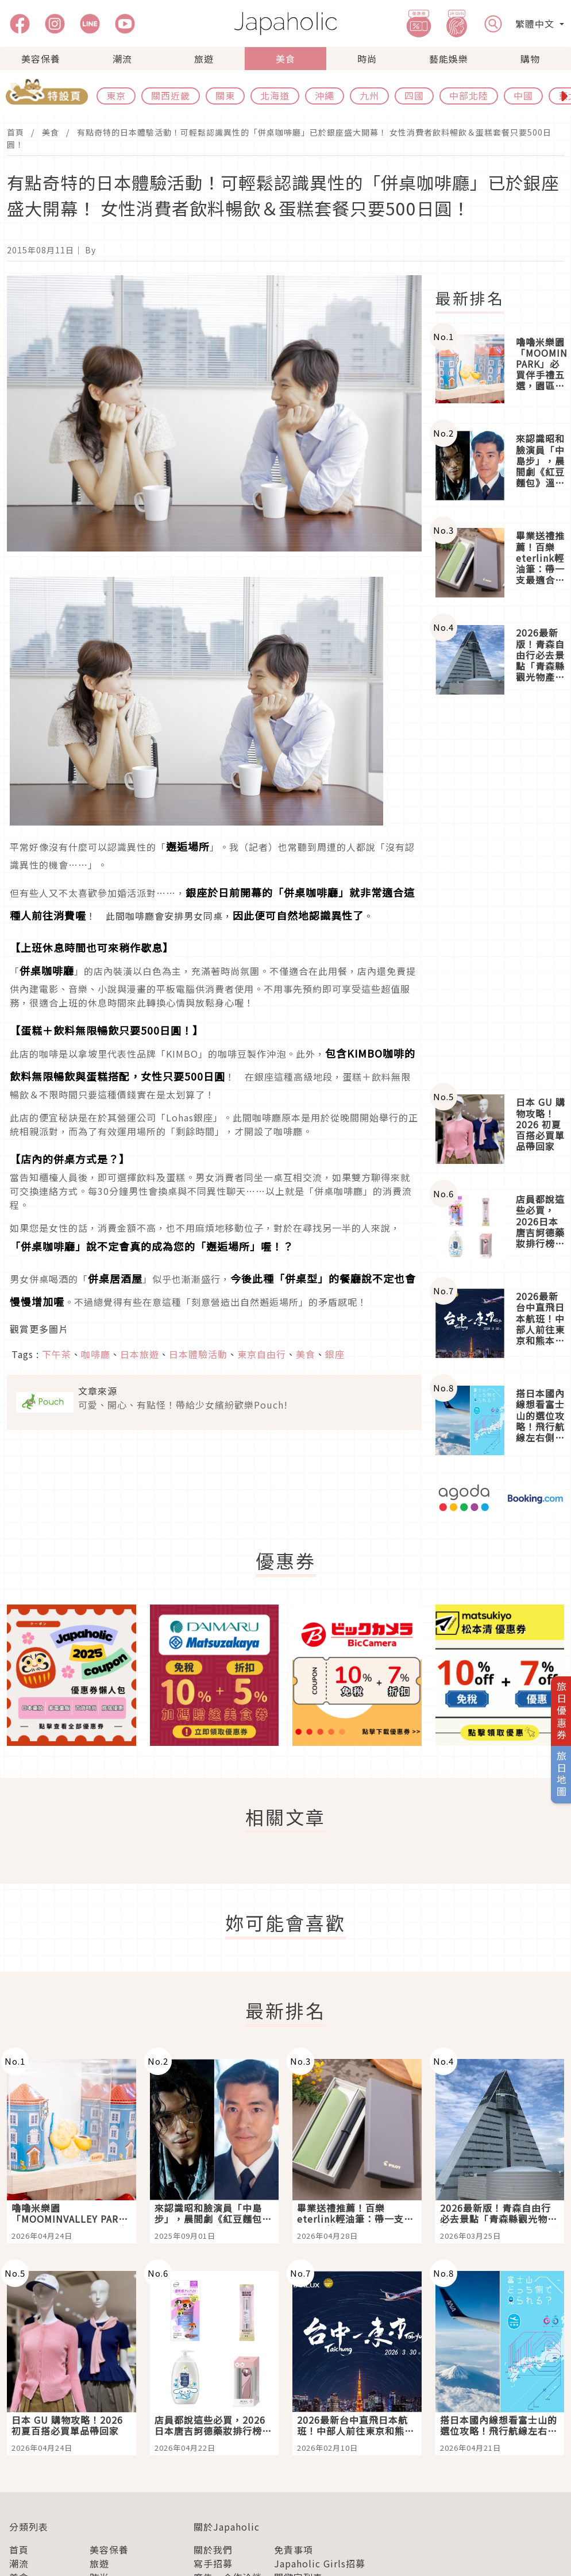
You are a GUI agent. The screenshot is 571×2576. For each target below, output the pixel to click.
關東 (225, 95)
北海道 (275, 95)
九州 (369, 95)
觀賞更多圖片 (39, 1329)
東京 (116, 95)
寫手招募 (213, 2563)
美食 (285, 58)
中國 (523, 95)
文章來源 (97, 1391)
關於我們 (213, 2549)
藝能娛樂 (448, 58)
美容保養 (40, 58)
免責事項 (293, 2549)
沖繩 (324, 95)
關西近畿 (170, 95)
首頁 (15, 132)
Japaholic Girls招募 (319, 2563)
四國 (414, 95)
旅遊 (204, 58)
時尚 (367, 58)
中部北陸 (468, 95)
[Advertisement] (500, 894)
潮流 (122, 58)
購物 (530, 58)
